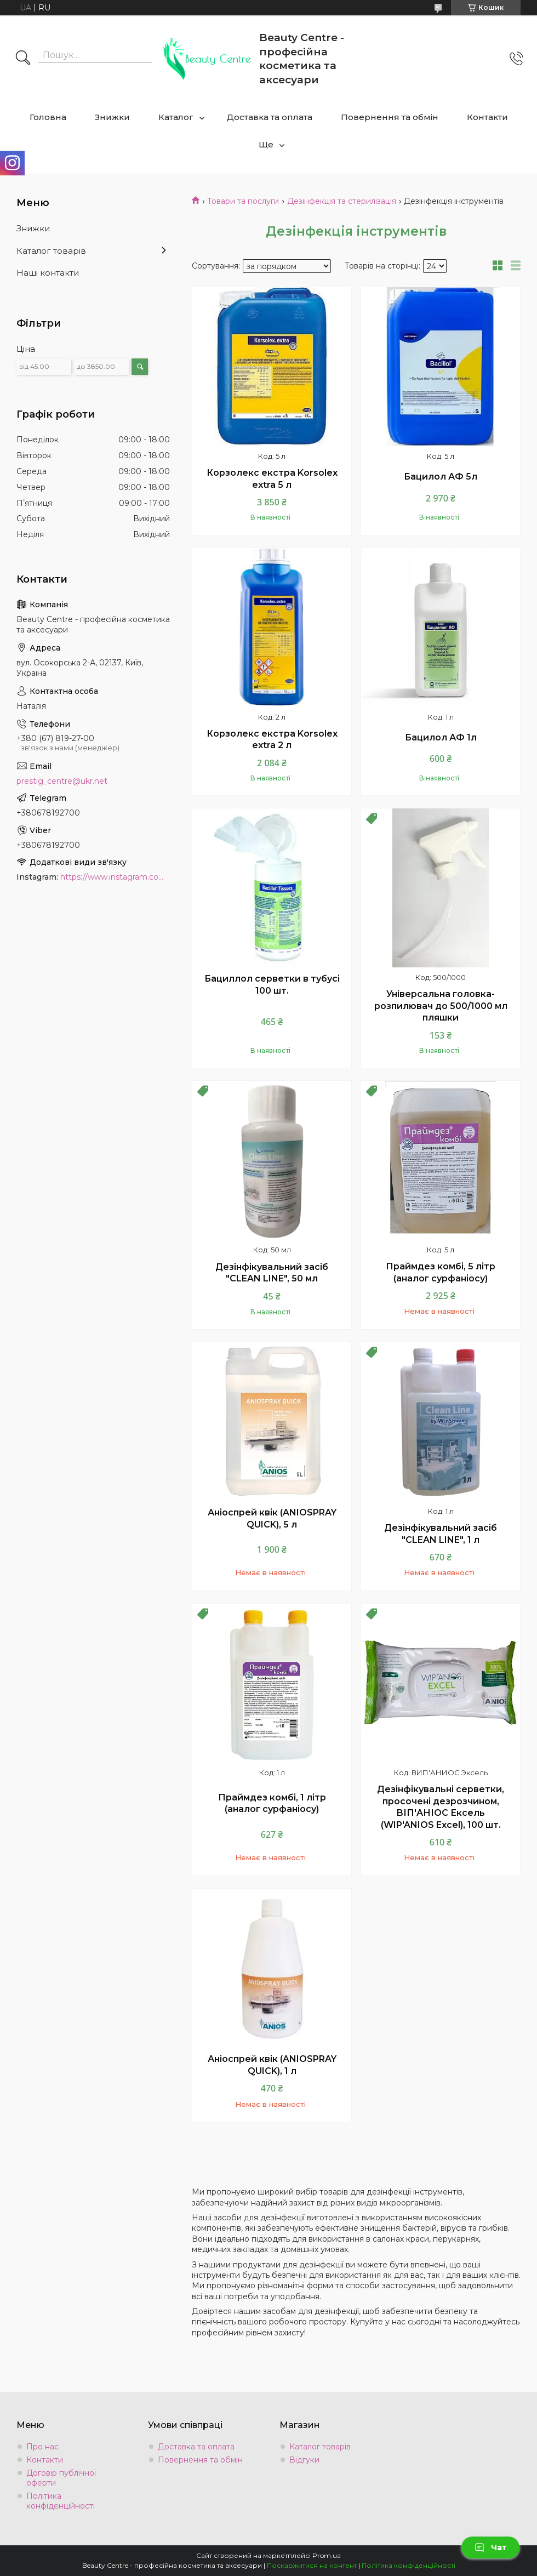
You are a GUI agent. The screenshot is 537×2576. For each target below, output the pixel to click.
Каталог (175, 117)
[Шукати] (23, 58)
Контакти (487, 117)
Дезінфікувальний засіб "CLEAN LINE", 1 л (440, 1534)
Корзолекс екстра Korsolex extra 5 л (272, 479)
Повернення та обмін (389, 117)
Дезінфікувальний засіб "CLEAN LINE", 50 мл (271, 1273)
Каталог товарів (51, 251)
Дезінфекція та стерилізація (341, 201)
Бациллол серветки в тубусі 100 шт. (272, 984)
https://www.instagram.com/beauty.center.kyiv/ (115, 877)
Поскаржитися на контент (312, 2565)
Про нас (42, 2447)
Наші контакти (47, 272)
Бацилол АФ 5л (440, 476)
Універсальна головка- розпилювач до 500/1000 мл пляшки (440, 1006)
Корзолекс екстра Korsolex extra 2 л (272, 739)
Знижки (112, 117)
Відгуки (304, 2460)
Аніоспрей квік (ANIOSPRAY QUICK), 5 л (272, 1518)
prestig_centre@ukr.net (61, 781)
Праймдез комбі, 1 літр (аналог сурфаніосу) (272, 1803)
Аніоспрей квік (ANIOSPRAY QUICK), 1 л (272, 2065)
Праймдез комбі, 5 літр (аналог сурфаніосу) (440, 1272)
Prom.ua (326, 2555)
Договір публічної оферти (61, 2478)
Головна (48, 117)
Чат (490, 2547)
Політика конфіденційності (60, 2501)
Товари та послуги (243, 201)
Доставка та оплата (269, 117)
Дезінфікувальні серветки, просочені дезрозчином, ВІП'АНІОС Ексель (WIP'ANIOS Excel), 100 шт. (440, 1807)
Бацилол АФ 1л (441, 737)
